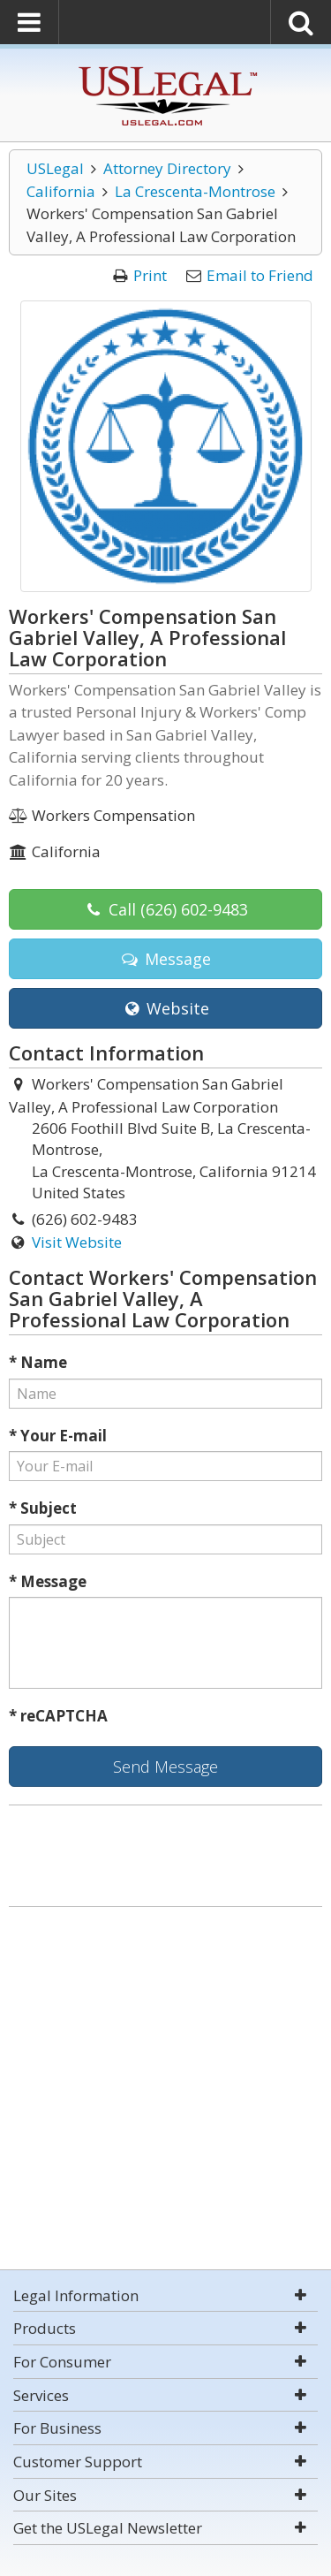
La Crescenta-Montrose (195, 191)
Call (165, 909)
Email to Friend (260, 275)
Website (165, 1008)
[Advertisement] (165, 2090)
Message (165, 958)
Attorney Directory (167, 168)
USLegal (55, 168)
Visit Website (77, 1242)
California (60, 191)
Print (150, 275)
